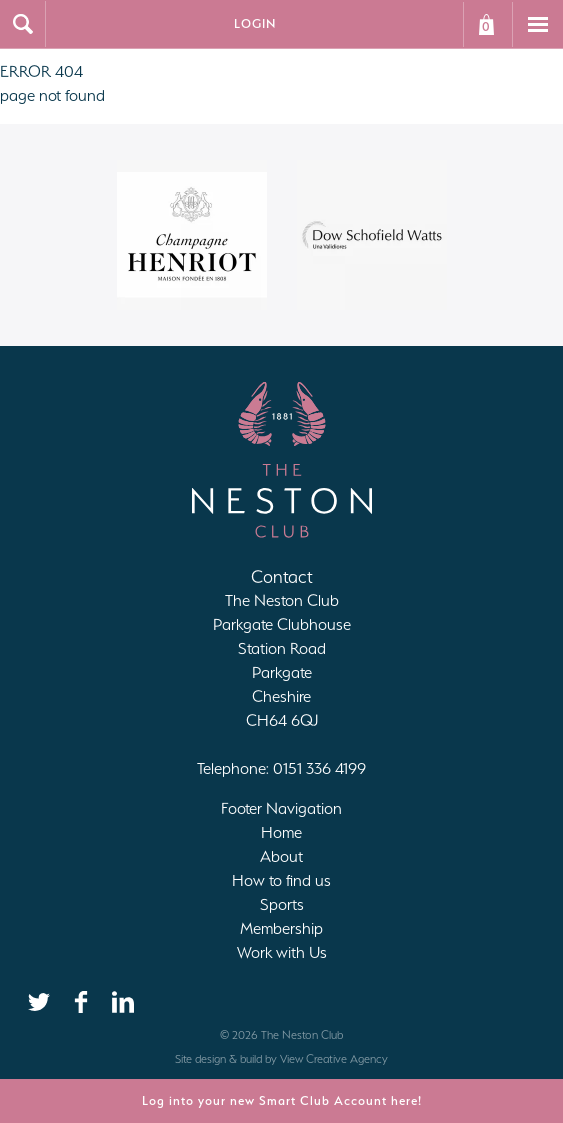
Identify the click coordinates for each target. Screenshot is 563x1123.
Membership (281, 928)
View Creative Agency (334, 1059)
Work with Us (282, 952)
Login (255, 23)
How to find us (281, 880)
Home (281, 832)
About (281, 856)
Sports (282, 904)
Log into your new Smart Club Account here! (282, 1100)
